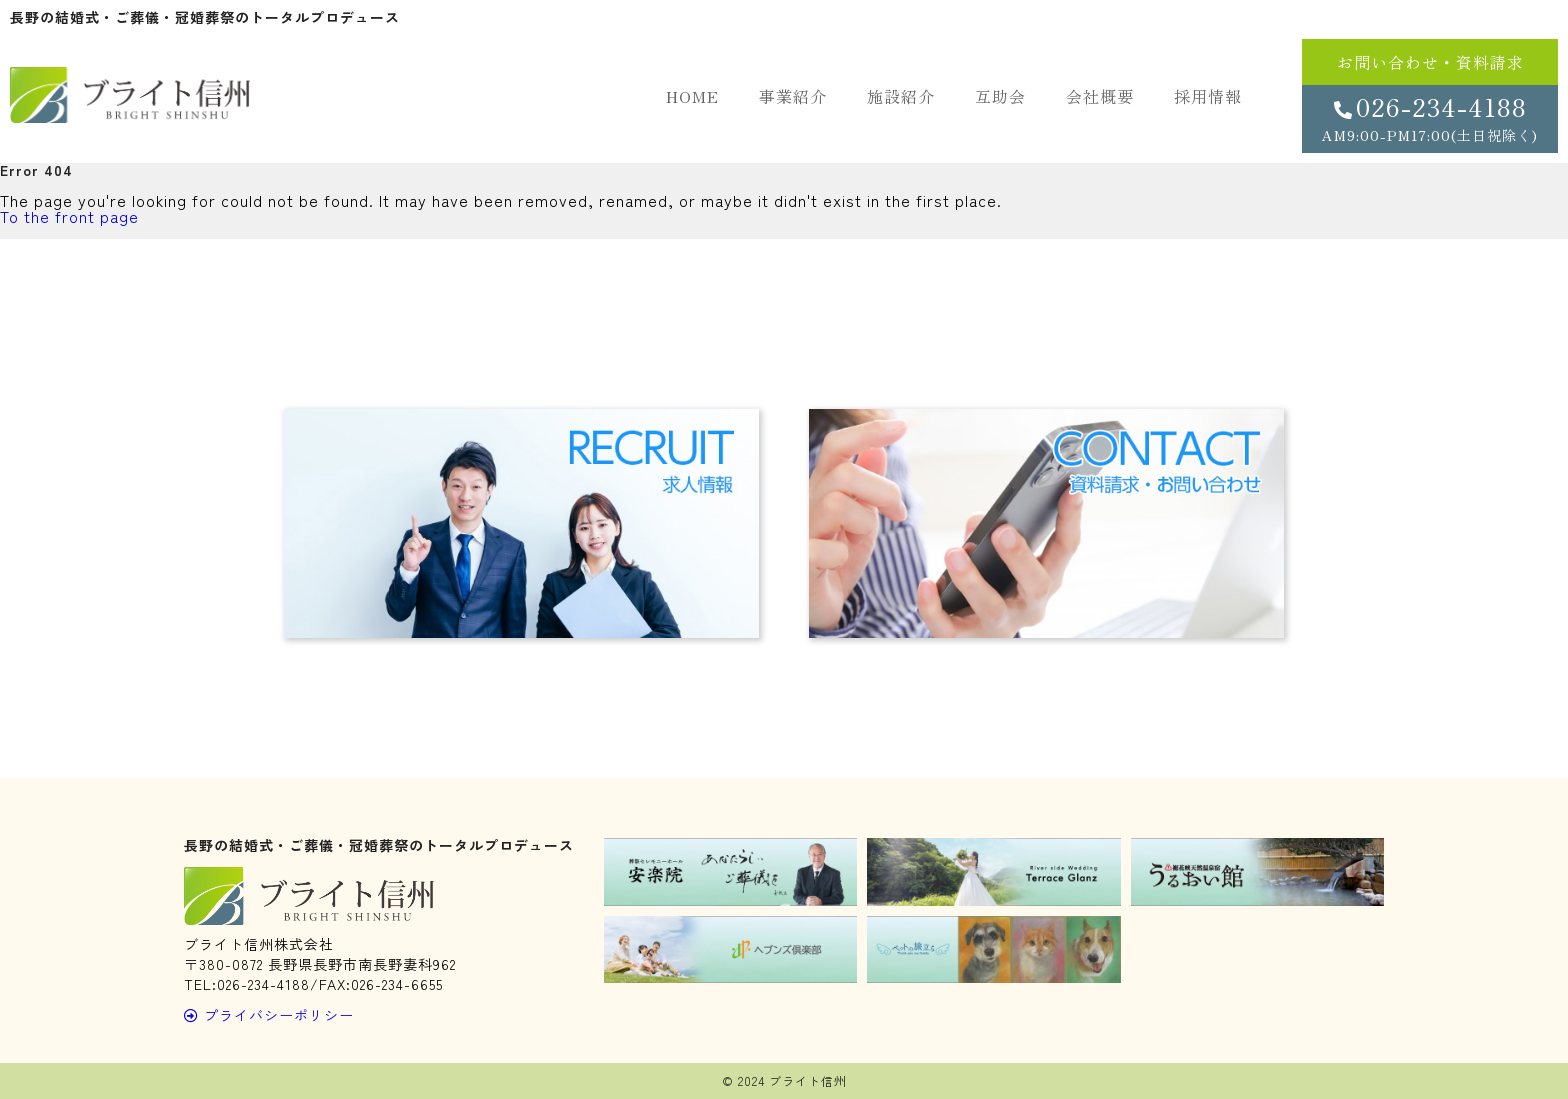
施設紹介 (901, 96)
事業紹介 (793, 96)
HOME (692, 96)
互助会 (1000, 96)
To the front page (69, 216)
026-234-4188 (1430, 117)
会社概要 (1100, 96)
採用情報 (1208, 96)
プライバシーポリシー (269, 1015)
